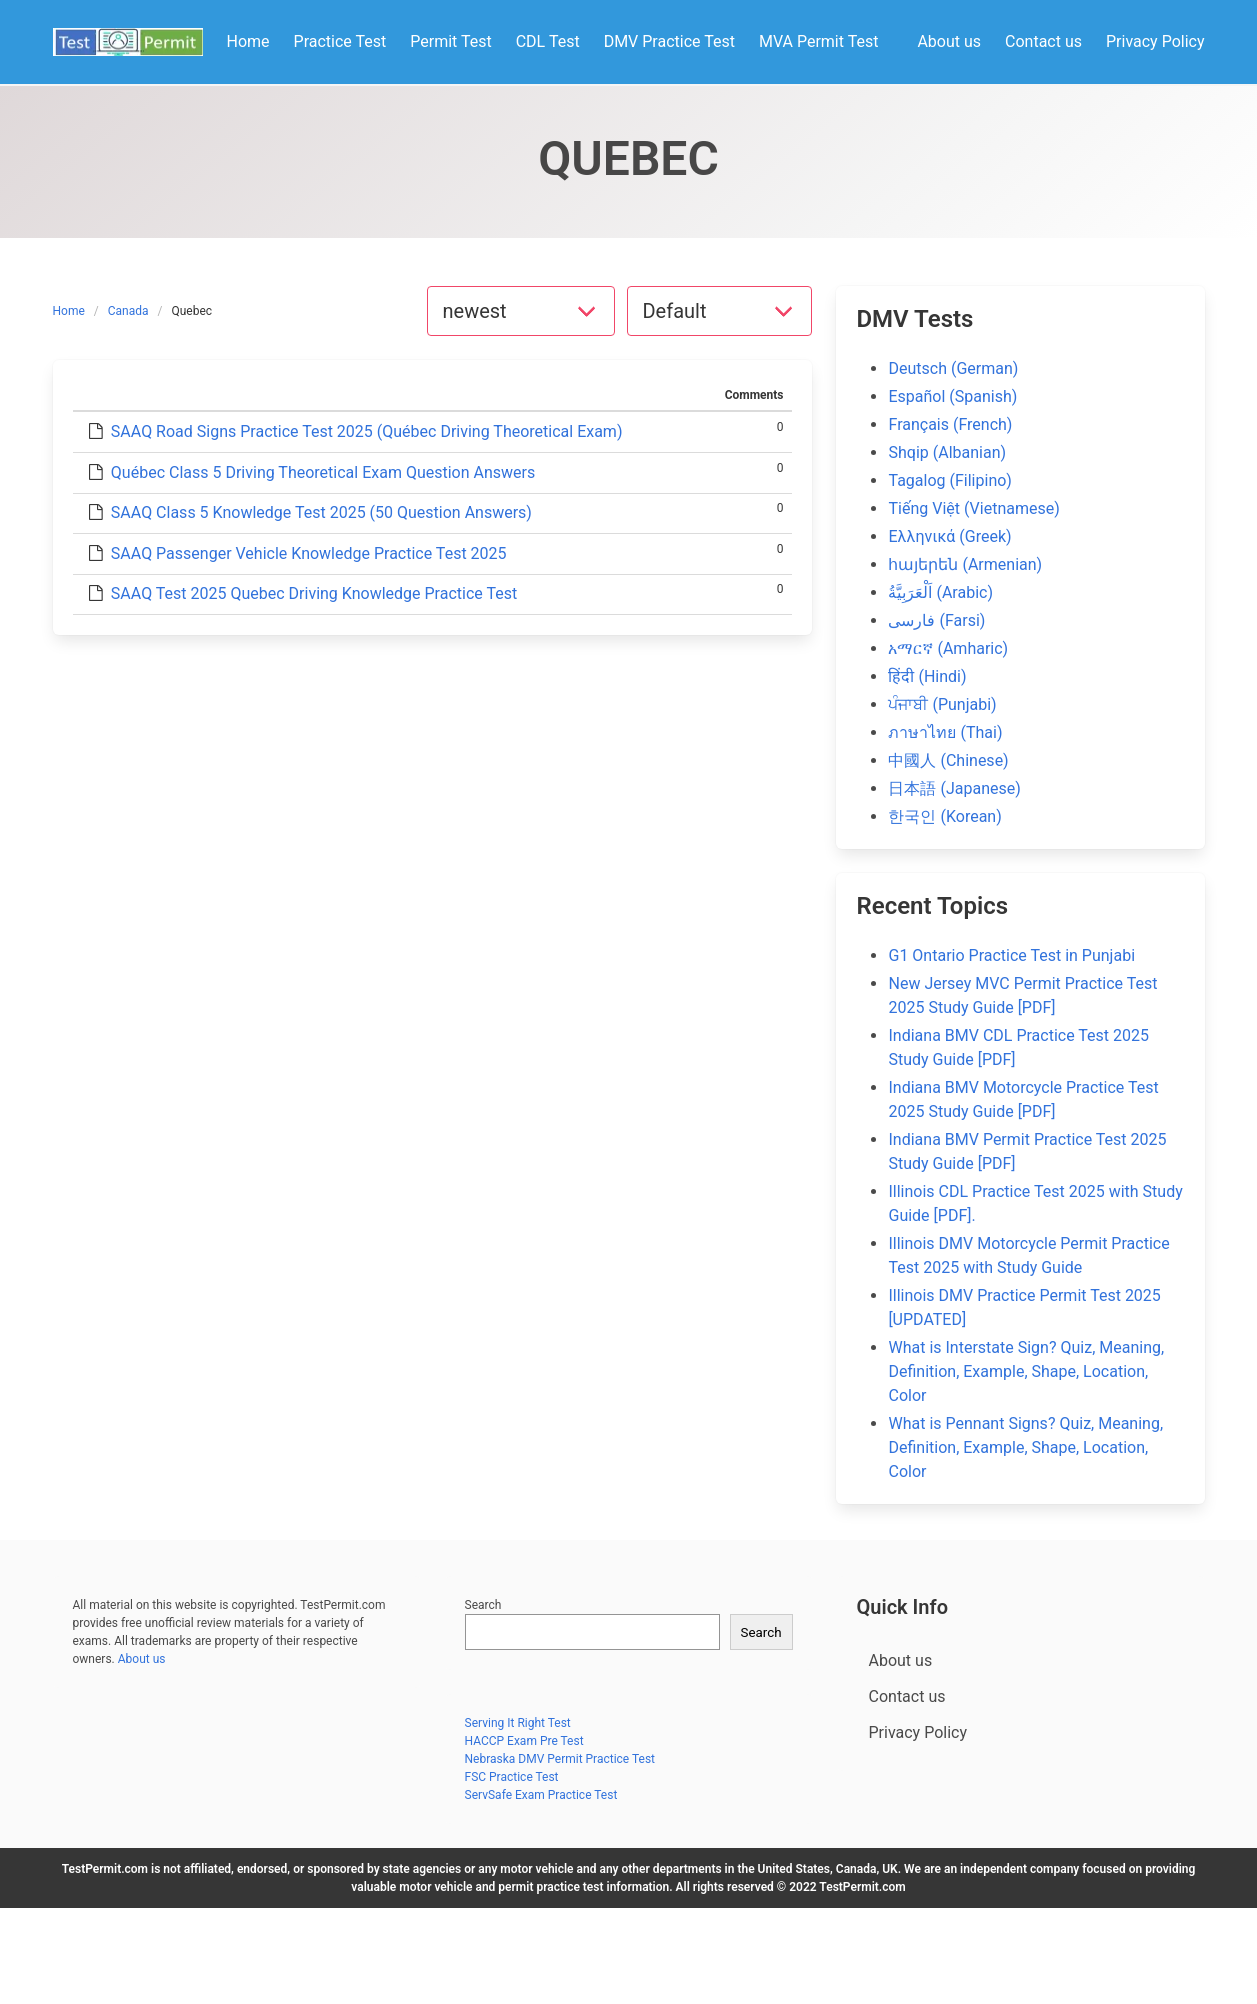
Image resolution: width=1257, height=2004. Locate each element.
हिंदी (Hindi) (927, 676)
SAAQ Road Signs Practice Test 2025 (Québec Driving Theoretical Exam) (367, 431)
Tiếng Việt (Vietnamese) (973, 508)
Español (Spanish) (952, 396)
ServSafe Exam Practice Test (541, 1795)
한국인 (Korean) (944, 816)
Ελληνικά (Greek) (949, 536)
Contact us (907, 1696)
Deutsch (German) (953, 368)
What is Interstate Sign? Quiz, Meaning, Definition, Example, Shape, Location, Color (1026, 1371)
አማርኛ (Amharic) (948, 648)
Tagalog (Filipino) (949, 480)
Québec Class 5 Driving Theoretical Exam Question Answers (323, 472)
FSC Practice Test (512, 1777)
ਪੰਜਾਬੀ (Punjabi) (942, 704)
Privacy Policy (918, 1732)
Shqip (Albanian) (947, 452)
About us (142, 1659)
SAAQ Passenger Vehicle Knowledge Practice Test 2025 (309, 553)
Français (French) (950, 424)
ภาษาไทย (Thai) (945, 732)
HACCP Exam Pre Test (524, 1741)
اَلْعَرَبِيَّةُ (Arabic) (940, 592)
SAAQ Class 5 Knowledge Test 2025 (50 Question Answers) (321, 512)
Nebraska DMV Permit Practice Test (560, 1759)
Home (69, 311)
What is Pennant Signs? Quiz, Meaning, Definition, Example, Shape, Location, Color (1025, 1447)
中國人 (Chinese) (948, 760)
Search (483, 1605)
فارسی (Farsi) (936, 620)
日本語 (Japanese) (954, 788)
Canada (128, 311)
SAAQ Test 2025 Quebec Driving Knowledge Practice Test (314, 593)
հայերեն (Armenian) (965, 564)
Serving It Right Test (518, 1723)
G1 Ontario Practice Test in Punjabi (1011, 955)
